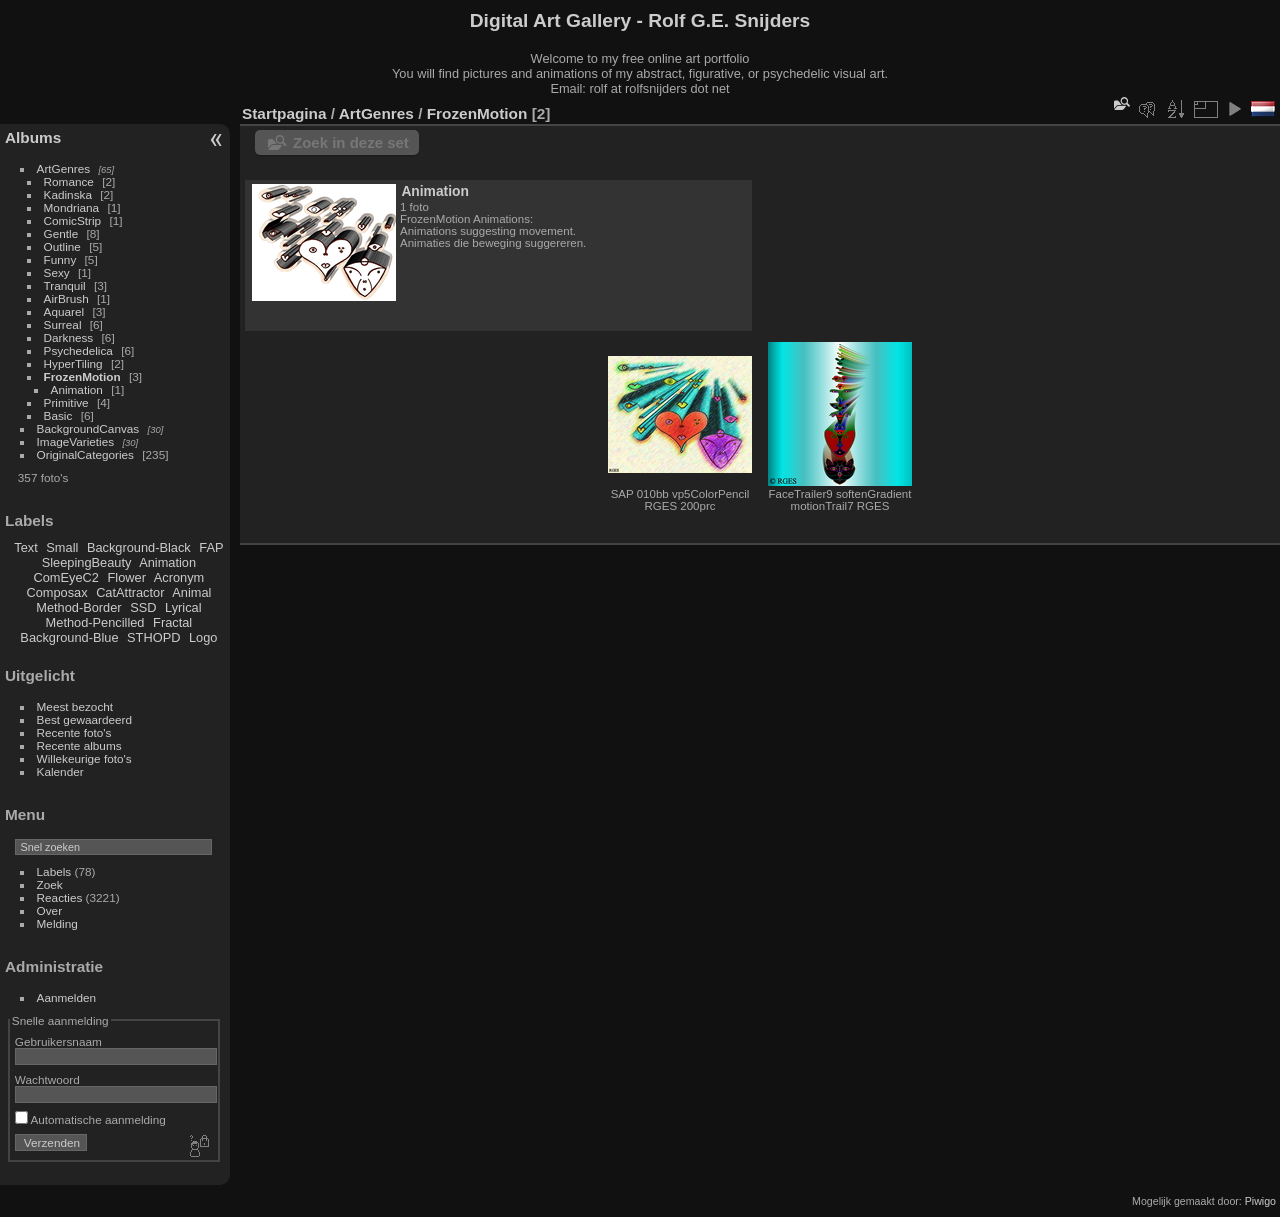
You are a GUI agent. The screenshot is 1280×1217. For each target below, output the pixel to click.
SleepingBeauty (87, 562)
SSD (143, 607)
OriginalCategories (85, 454)
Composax (56, 592)
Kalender (60, 771)
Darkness (69, 337)
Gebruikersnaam (58, 1041)
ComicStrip (73, 220)
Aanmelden (67, 997)
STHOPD (153, 637)
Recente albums (79, 745)
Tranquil (65, 285)
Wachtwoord (47, 1079)
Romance (69, 181)
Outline (62, 246)
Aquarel (64, 311)
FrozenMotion (82, 376)
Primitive (66, 402)
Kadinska (68, 194)
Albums (33, 137)
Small (62, 547)
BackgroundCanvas (88, 428)
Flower (127, 577)
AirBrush (66, 298)
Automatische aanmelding (90, 1119)
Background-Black (139, 547)
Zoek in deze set (351, 142)
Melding (57, 923)
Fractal (172, 622)
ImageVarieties (76, 441)
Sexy (57, 272)
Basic (58, 415)
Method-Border (78, 607)
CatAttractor (130, 592)
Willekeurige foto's (84, 758)
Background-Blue (69, 637)
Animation (77, 389)
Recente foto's (74, 732)
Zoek (50, 884)
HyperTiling (73, 363)
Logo (203, 637)
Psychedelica (78, 350)
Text (25, 547)
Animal (191, 592)
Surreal (63, 324)
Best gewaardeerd (85, 719)
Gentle (61, 233)
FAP (211, 547)
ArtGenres (64, 168)
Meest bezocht (75, 706)
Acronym (179, 577)
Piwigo (1260, 1201)
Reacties (60, 897)
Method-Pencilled (95, 622)
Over (50, 910)
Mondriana (72, 207)
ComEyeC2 (66, 577)
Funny (60, 259)
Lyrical (183, 607)
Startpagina (284, 113)
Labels (54, 871)
